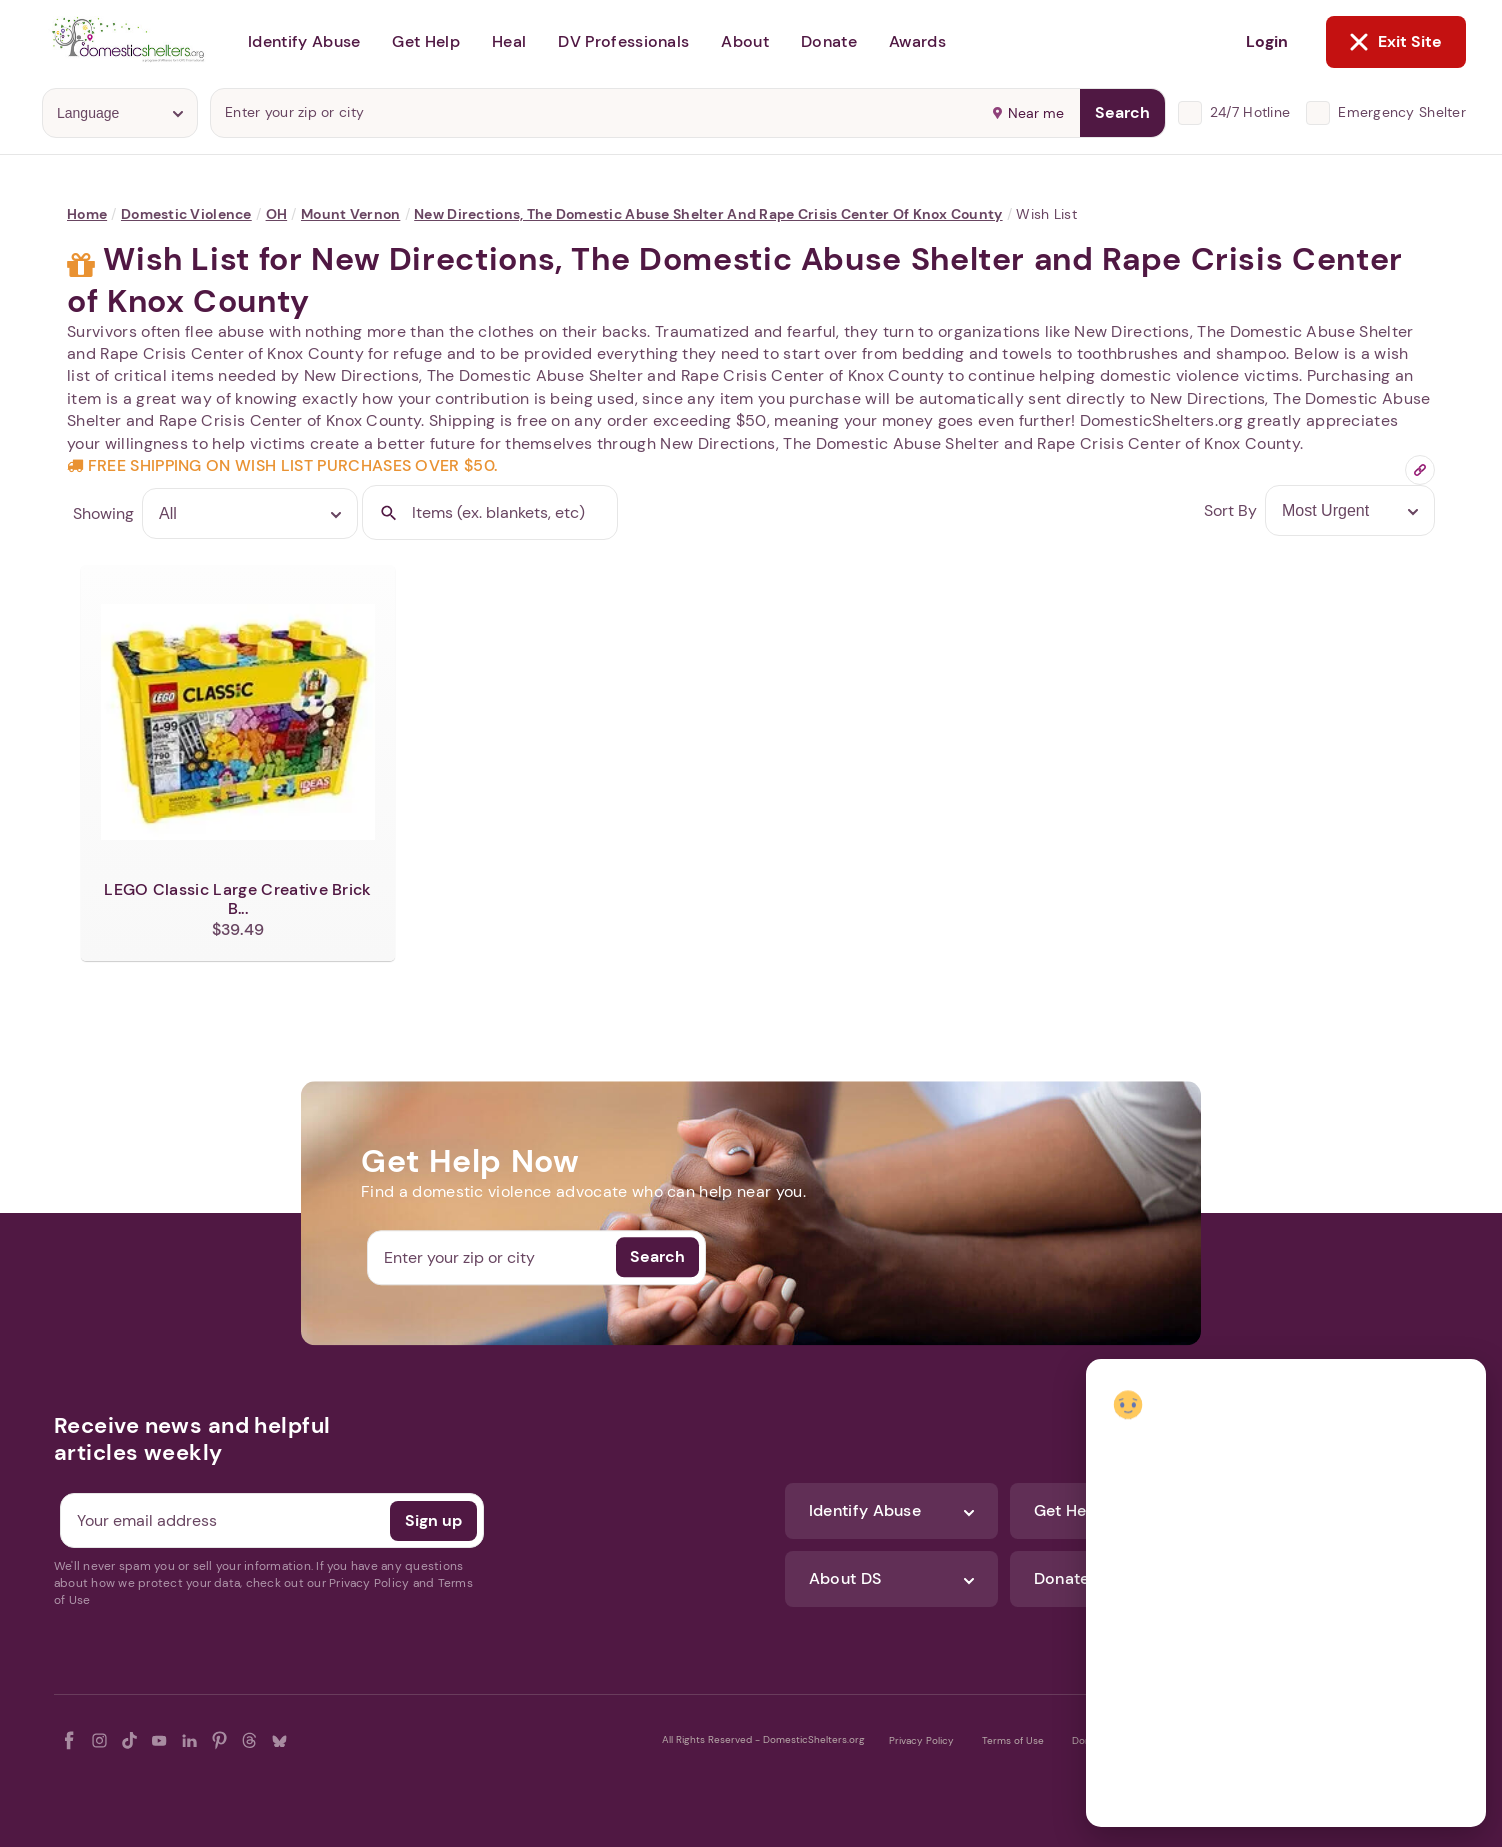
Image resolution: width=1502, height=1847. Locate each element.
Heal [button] (509, 41)
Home (87, 214)
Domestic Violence (186, 214)
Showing (103, 513)
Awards (917, 41)
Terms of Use (1013, 1740)
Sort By (1230, 510)
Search (1122, 112)
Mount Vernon (350, 214)
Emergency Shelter (1402, 112)
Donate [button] (829, 41)
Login (1267, 41)
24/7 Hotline (1250, 112)
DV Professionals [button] (623, 41)
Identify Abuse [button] (304, 41)
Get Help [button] (426, 41)
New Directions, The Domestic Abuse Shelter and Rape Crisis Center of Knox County (708, 214)
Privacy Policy (921, 1740)
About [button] (745, 41)
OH (277, 214)
